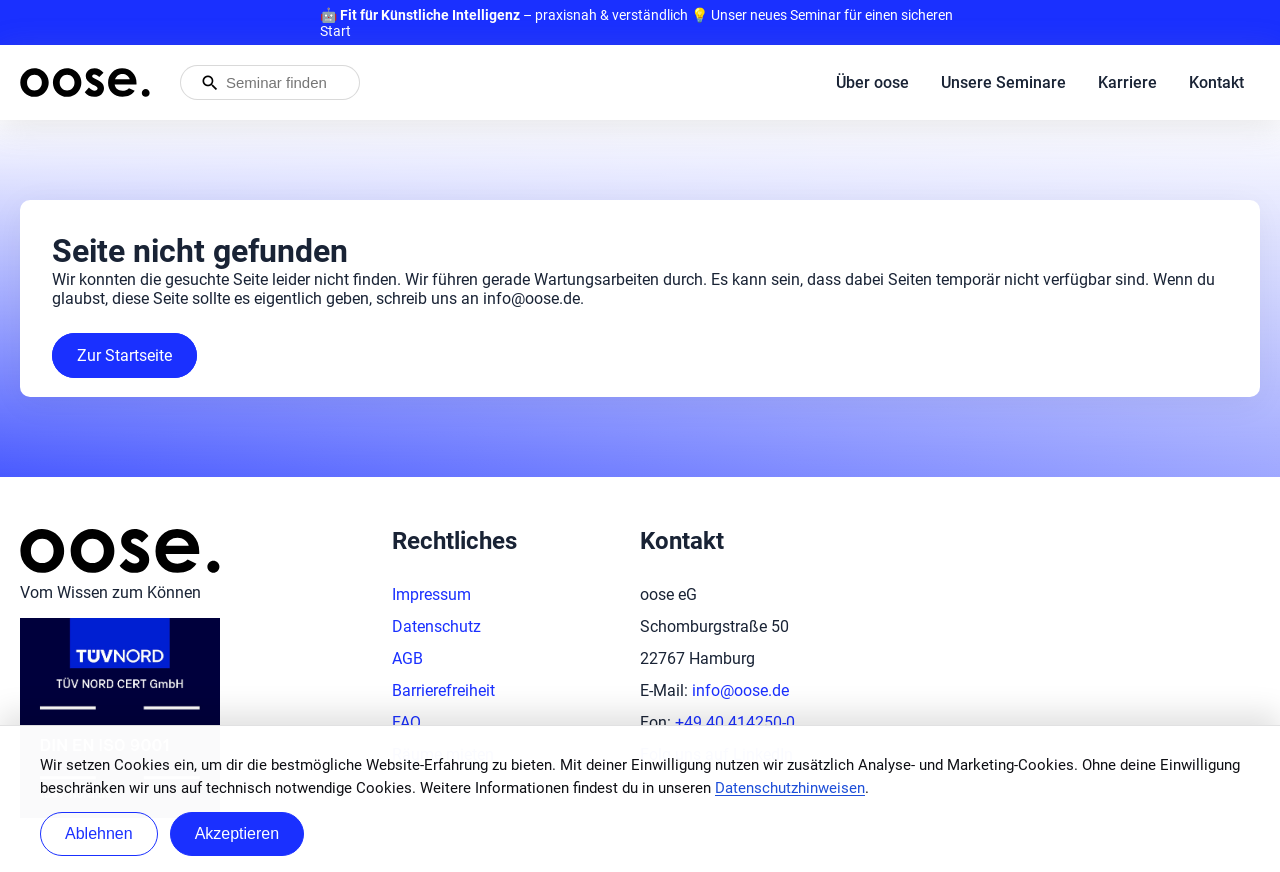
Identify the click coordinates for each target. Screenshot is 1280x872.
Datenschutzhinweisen (790, 788)
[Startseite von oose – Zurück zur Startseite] (85, 82)
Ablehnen (99, 833)
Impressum (431, 594)
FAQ (406, 722)
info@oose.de (740, 690)
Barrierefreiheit (443, 690)
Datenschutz (436, 626)
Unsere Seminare (1003, 82)
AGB (407, 658)
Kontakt (1216, 82)
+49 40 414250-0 (735, 722)
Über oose (872, 82)
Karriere (1127, 82)
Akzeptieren (237, 833)
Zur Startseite (124, 355)
